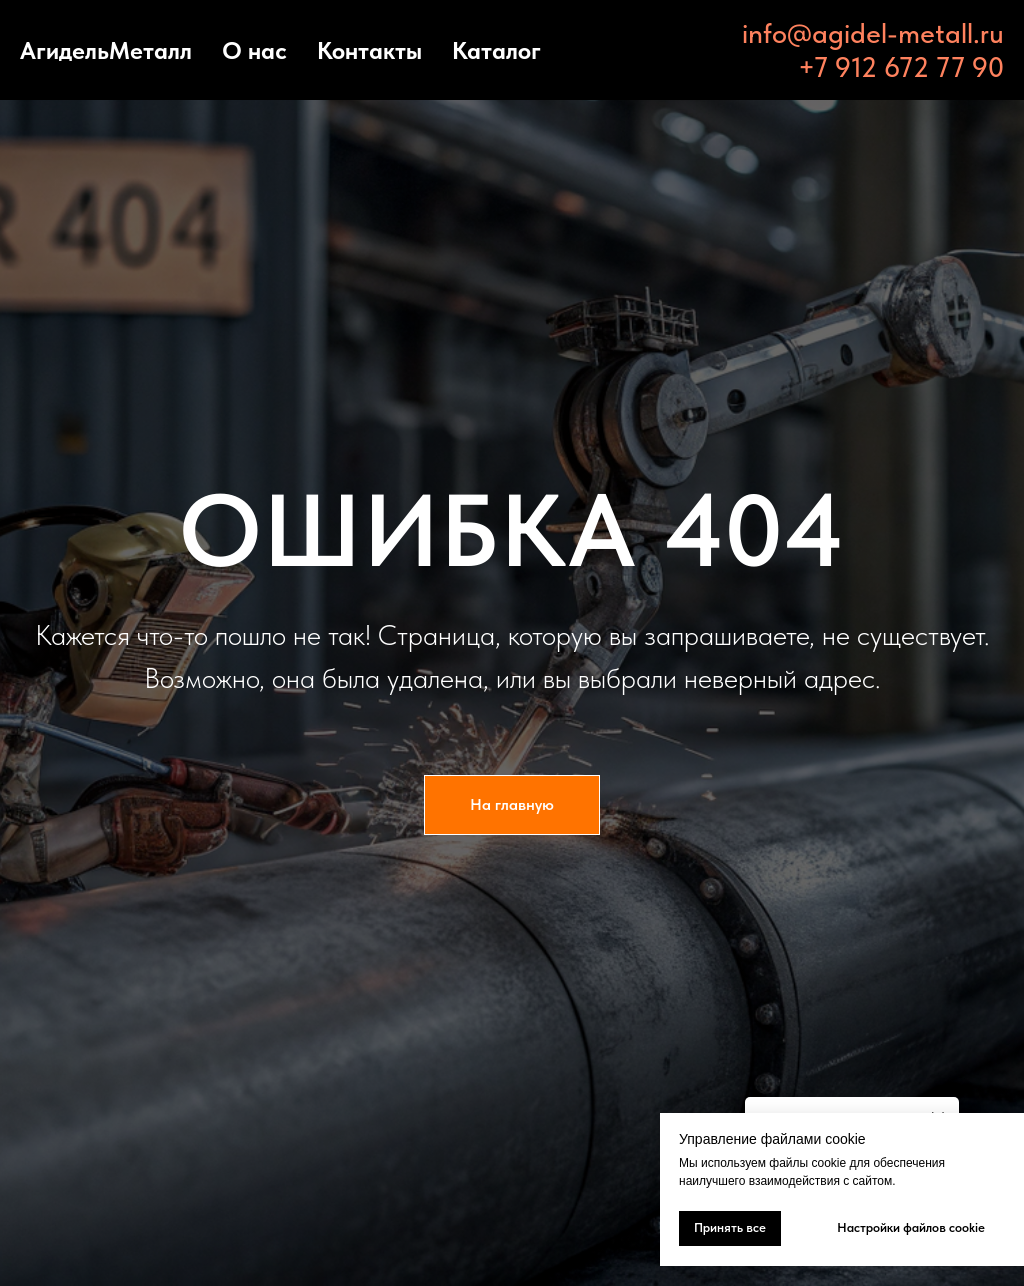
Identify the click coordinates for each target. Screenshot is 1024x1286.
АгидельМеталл (106, 50)
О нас (254, 50)
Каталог (496, 50)
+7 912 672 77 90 (901, 67)
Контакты (369, 50)
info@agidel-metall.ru (873, 33)
